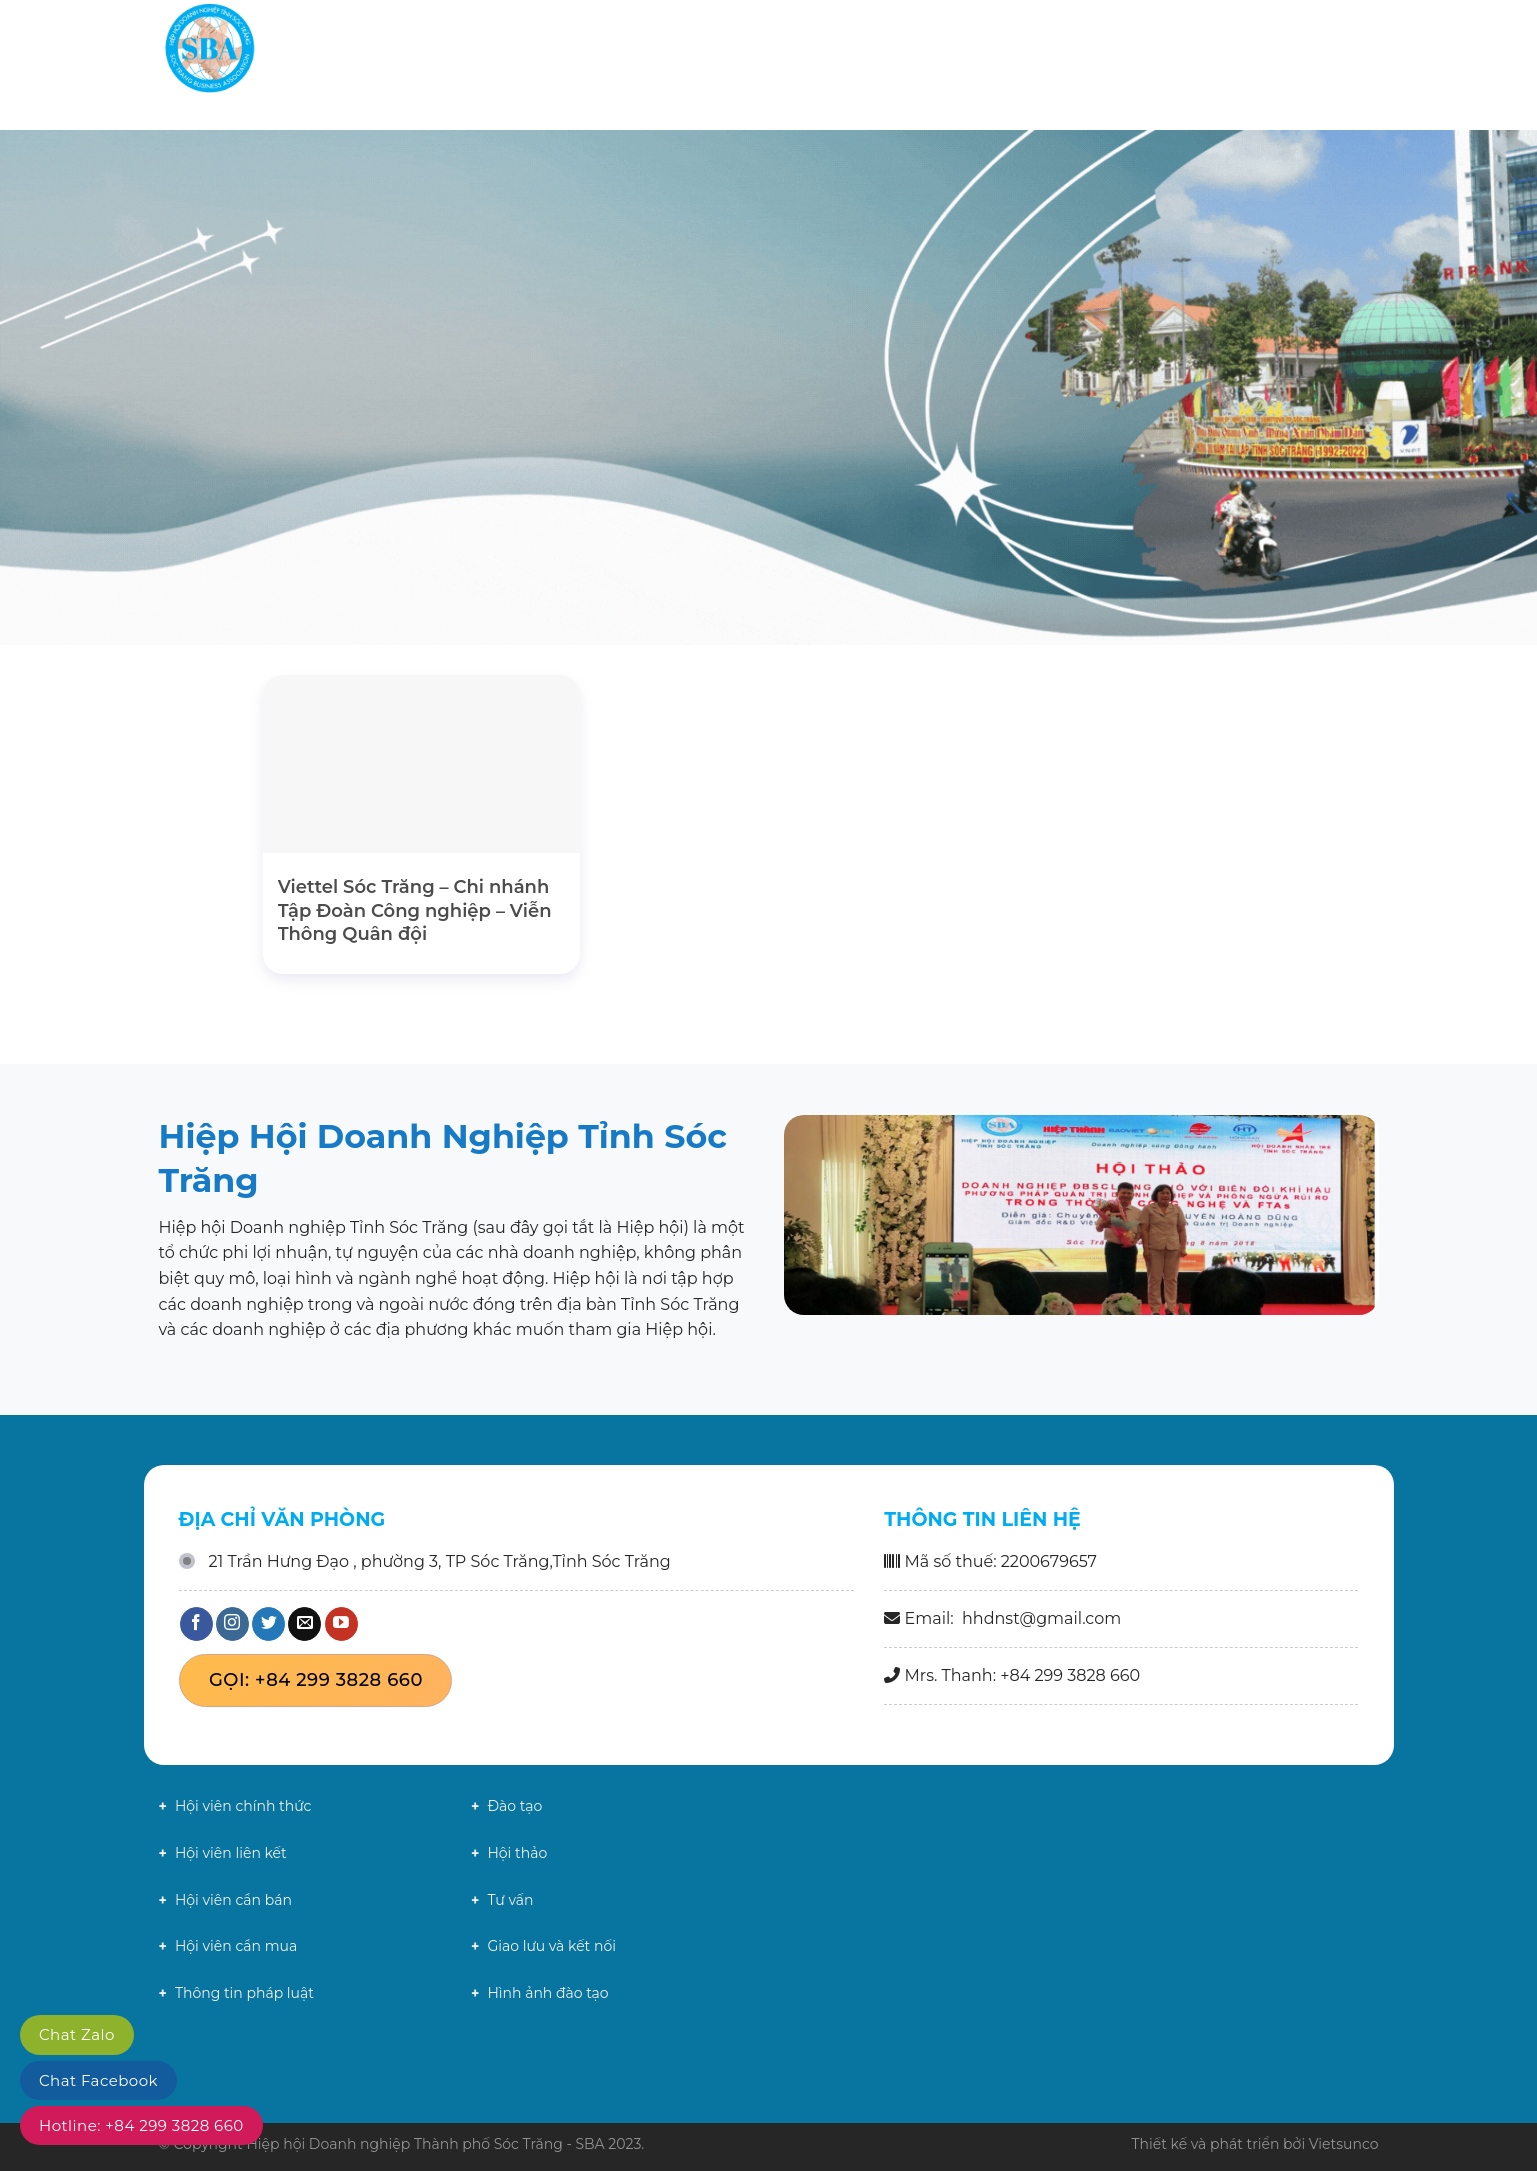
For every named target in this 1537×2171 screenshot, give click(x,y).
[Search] (1370, 50)
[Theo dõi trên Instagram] (232, 1624)
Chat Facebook (98, 2080)
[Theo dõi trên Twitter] (268, 1624)
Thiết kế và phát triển (1205, 2144)
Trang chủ (785, 49)
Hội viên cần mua (236, 1946)
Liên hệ (1309, 49)
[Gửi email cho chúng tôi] (304, 1624)
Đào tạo (514, 1806)
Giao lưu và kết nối (551, 1946)
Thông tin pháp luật (244, 1993)
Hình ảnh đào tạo (547, 1993)
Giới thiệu (890, 49)
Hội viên (992, 49)
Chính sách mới (1196, 49)
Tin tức (1084, 49)
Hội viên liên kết (231, 1853)
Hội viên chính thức (243, 1806)
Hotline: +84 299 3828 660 (141, 2125)
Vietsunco (1344, 2144)
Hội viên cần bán (233, 1900)
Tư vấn (510, 1900)
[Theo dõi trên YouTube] (341, 1624)
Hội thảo (517, 1853)
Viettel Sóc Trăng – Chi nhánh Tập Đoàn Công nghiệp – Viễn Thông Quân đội (415, 910)
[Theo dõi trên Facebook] (196, 1624)
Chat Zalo (77, 2034)
